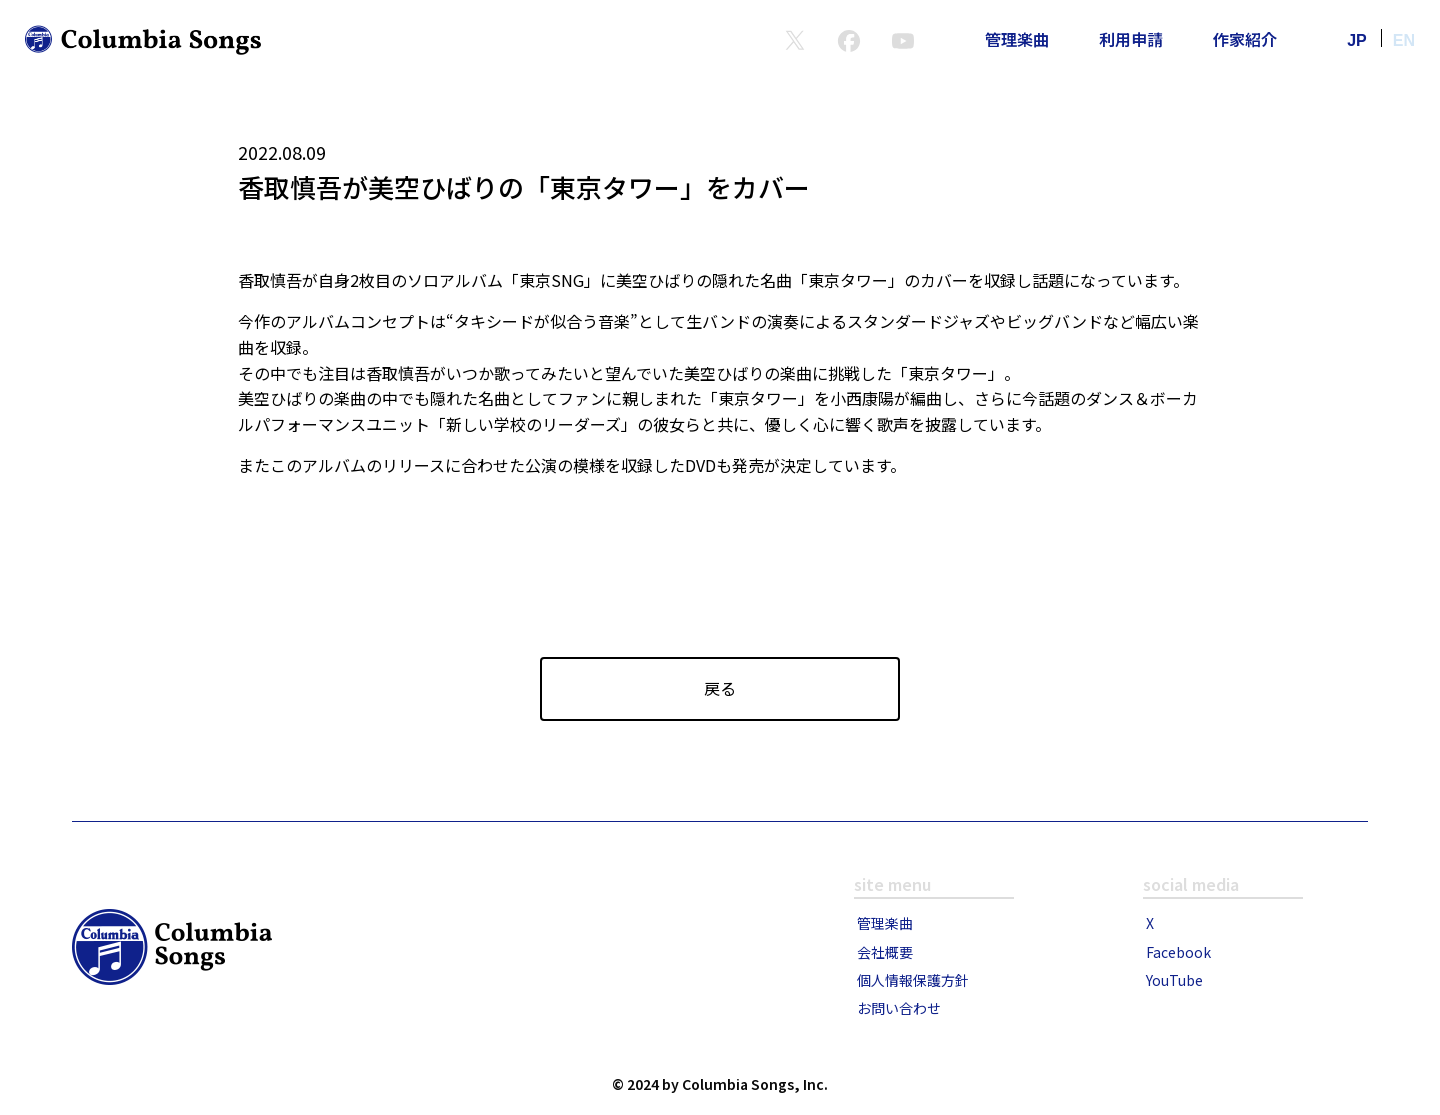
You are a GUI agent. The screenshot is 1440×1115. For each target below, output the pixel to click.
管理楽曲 (1017, 39)
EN (1404, 40)
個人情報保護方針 (913, 980)
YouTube (1174, 980)
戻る (720, 688)
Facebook (1178, 952)
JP (1357, 40)
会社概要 (885, 952)
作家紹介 (1245, 39)
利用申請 (1131, 39)
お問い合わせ (899, 1008)
